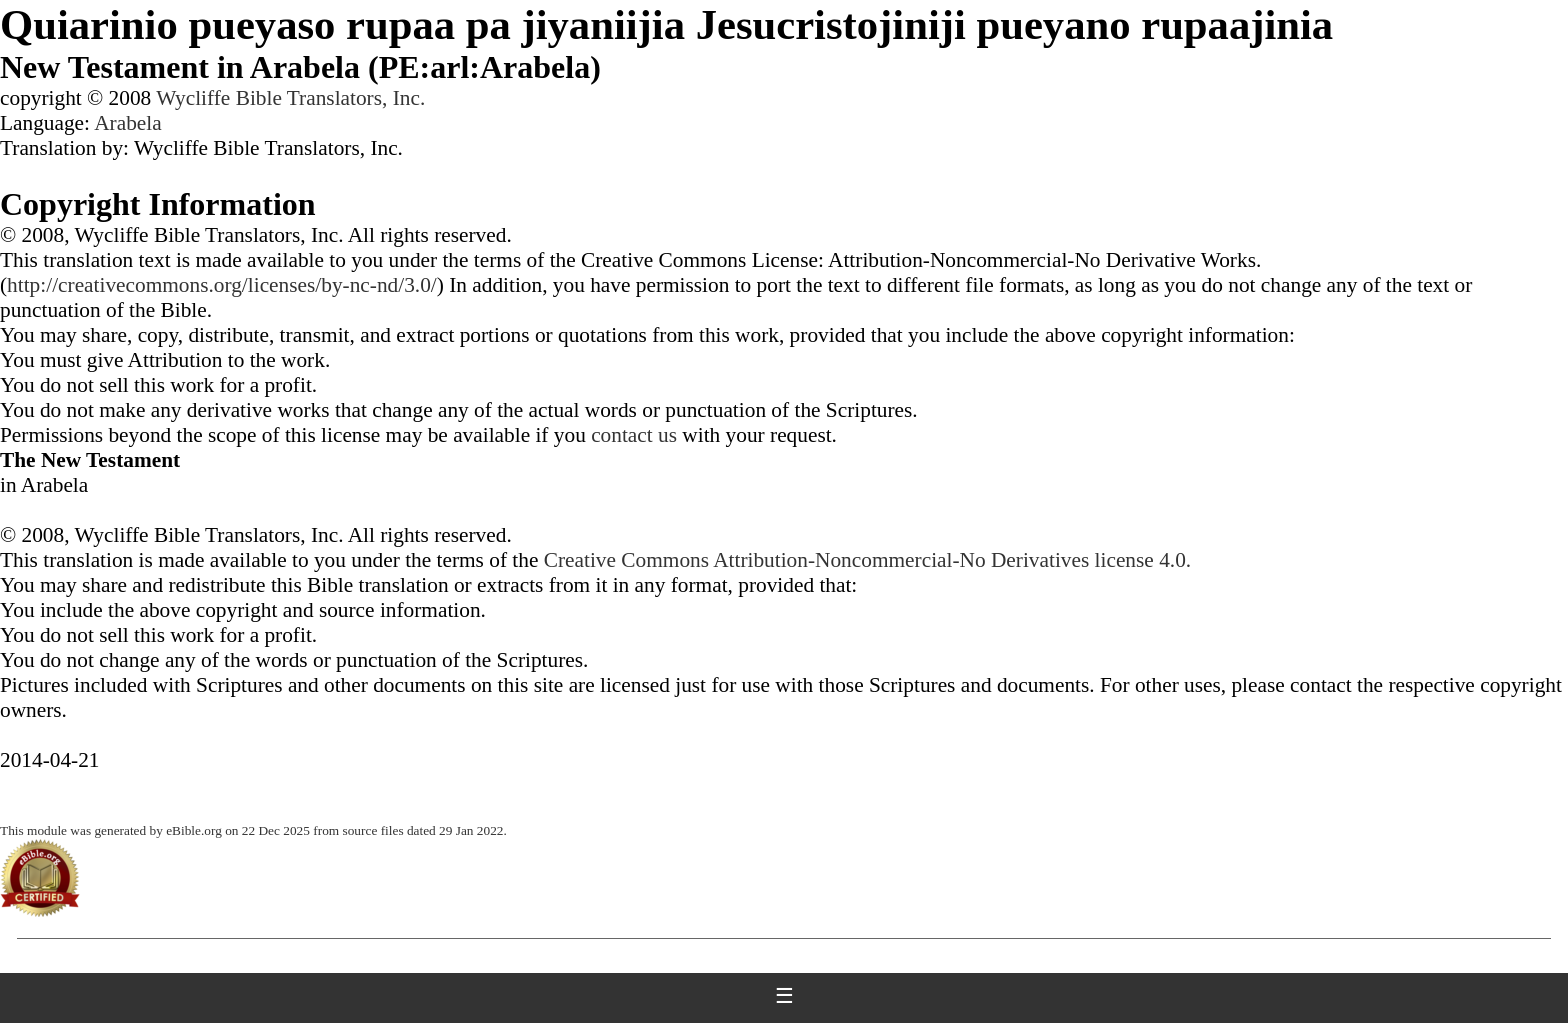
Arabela (128, 123)
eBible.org (194, 830)
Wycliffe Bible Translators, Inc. (290, 98)
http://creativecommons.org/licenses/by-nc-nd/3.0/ (222, 285)
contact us (634, 435)
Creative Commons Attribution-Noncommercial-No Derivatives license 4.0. (867, 560)
